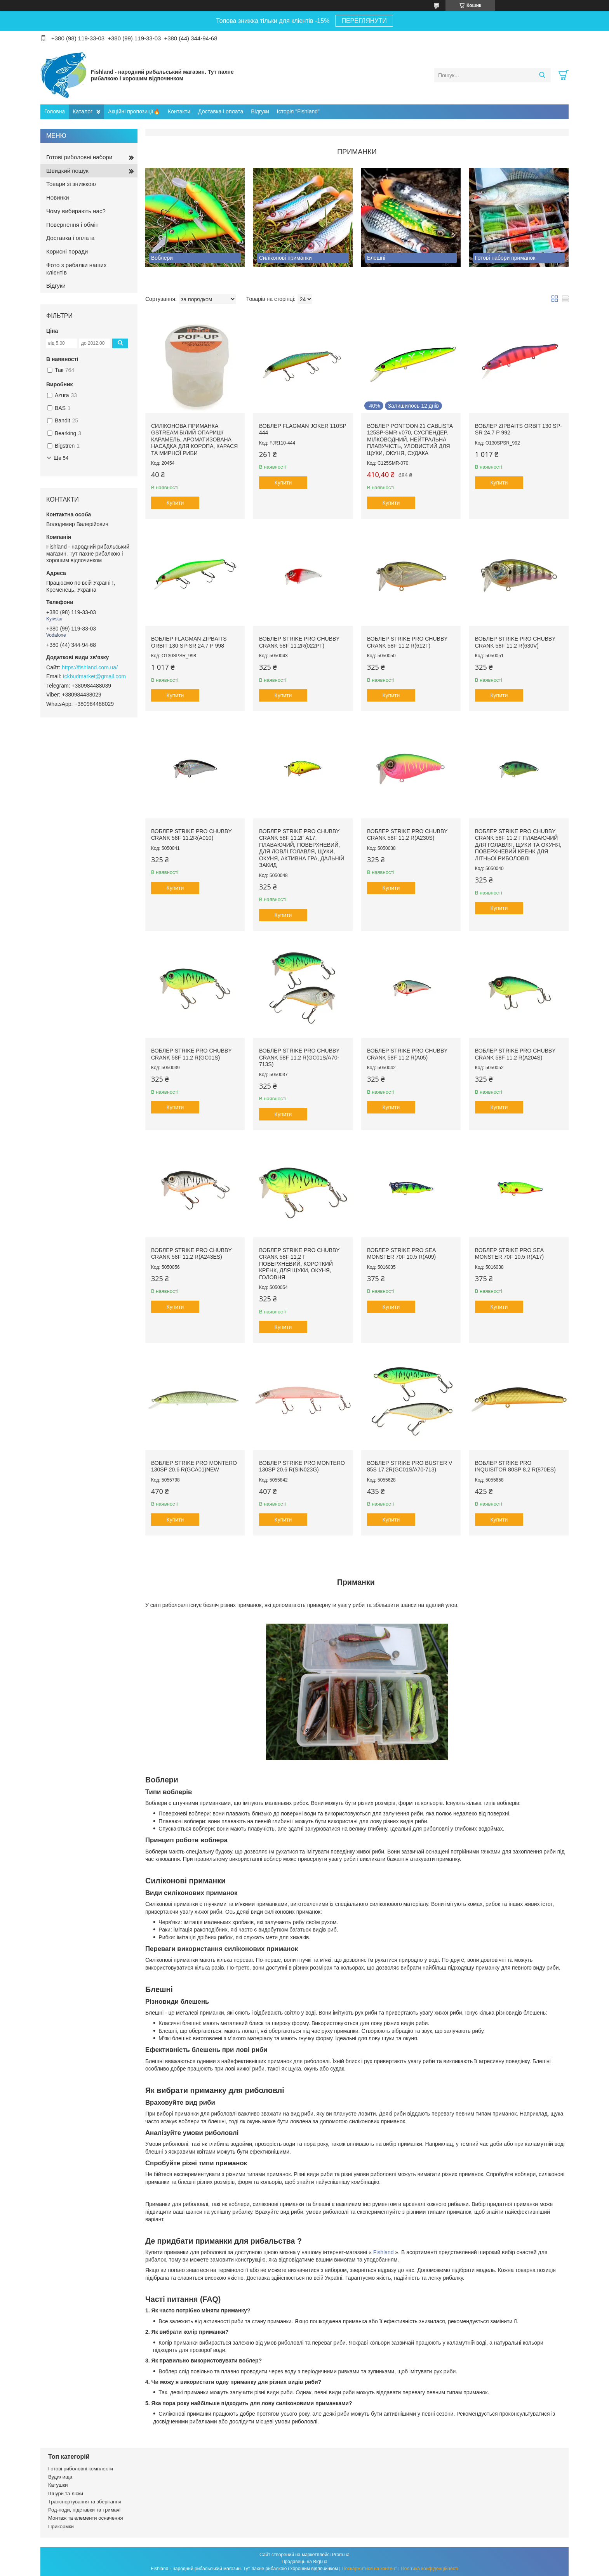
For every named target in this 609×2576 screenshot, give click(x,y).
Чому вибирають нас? (76, 211)
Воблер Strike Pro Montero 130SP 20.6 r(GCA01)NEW (194, 1466)
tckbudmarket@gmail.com (94, 676)
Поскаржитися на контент (369, 2568)
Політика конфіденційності (429, 2568)
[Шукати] (542, 75)
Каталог (82, 111)
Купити (175, 503)
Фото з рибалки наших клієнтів (76, 269)
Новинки (57, 197)
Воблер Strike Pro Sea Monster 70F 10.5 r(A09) (401, 1253)
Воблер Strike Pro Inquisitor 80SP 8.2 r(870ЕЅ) (515, 1466)
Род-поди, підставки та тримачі (84, 2510)
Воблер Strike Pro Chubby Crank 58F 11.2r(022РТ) (299, 642)
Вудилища (60, 2477)
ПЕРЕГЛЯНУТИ (363, 20)
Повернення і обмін (72, 224)
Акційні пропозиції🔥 (134, 111)
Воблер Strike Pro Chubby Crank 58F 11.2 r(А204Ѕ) (515, 1054)
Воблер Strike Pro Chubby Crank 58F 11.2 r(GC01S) (191, 1054)
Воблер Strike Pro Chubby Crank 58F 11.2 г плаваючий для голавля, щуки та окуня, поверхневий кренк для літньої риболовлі (518, 845)
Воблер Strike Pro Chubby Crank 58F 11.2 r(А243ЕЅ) (191, 1253)
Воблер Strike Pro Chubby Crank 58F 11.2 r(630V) (515, 642)
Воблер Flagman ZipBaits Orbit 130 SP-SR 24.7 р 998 (189, 642)
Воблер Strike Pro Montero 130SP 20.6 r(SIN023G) (302, 1466)
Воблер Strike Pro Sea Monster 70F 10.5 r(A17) (509, 1253)
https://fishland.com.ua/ (90, 667)
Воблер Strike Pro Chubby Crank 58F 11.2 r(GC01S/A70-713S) (299, 1057)
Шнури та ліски (65, 2493)
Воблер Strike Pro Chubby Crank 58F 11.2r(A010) (191, 834)
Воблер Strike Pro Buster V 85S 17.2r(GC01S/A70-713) (409, 1466)
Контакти (179, 111)
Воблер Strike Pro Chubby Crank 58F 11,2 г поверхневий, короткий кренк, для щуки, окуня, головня (299, 1263)
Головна (54, 111)
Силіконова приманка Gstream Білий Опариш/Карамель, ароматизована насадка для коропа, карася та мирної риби (194, 439)
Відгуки (260, 111)
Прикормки (61, 2526)
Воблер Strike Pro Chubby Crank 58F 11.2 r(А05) (407, 1054)
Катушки (58, 2485)
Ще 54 (61, 458)
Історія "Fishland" (298, 111)
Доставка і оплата (220, 111)
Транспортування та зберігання (84, 2502)
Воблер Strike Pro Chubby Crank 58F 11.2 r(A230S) (407, 834)
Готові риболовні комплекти (80, 2469)
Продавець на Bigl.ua (304, 2561)
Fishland (383, 2252)
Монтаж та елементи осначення (85, 2518)
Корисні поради (67, 251)
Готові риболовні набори (79, 157)
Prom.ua (341, 2554)
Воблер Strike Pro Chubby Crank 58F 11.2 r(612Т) (407, 642)
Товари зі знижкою (71, 184)
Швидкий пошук (67, 170)
